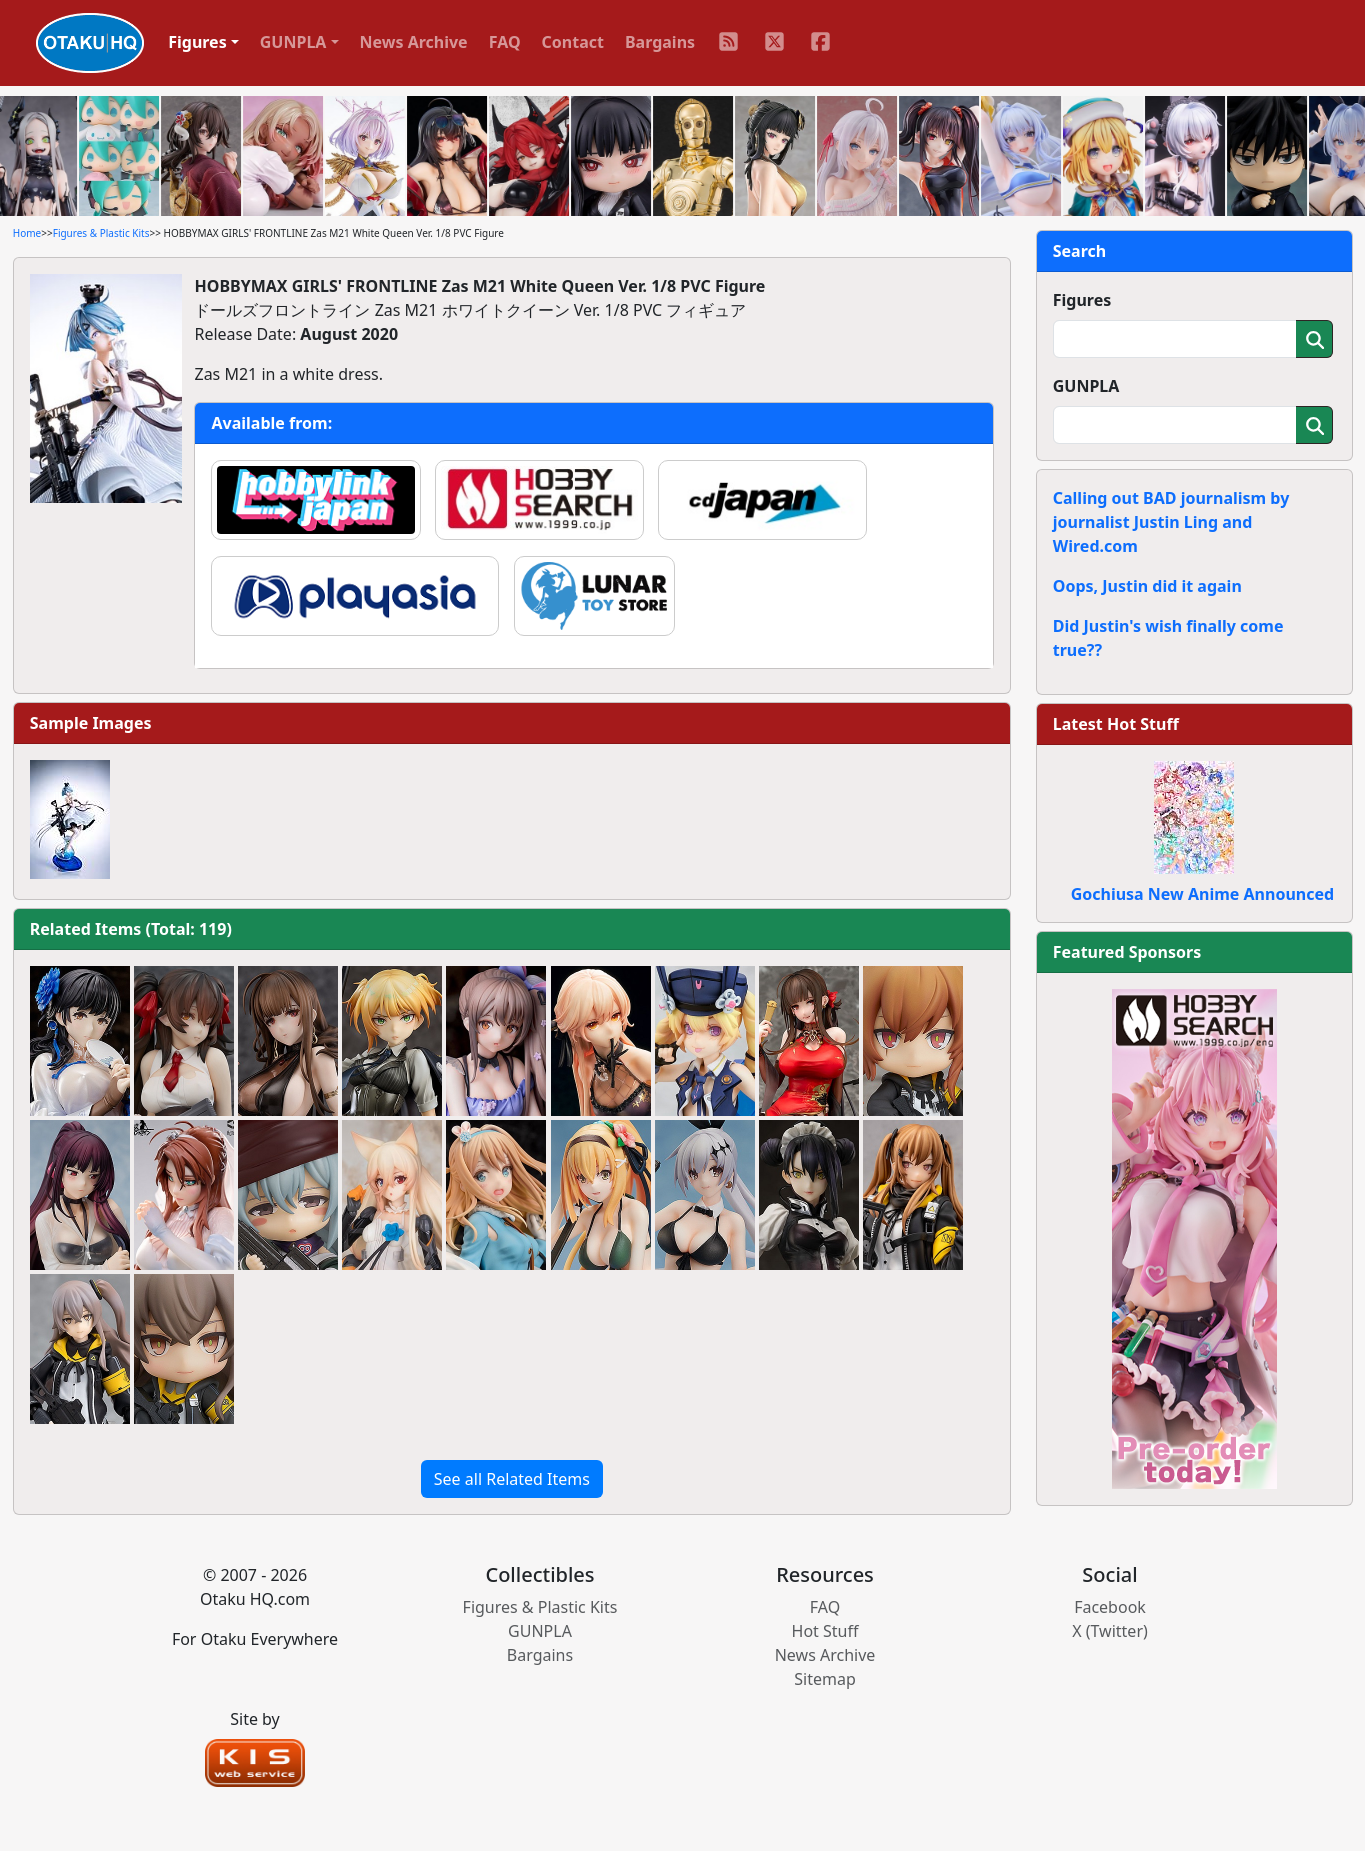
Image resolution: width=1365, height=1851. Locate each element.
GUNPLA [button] (293, 42)
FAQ (505, 42)
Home (27, 233)
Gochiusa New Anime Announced (1202, 894)
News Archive (414, 42)
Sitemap (825, 1679)
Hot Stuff (825, 1631)
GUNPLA (1086, 386)
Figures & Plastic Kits (101, 233)
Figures (1082, 300)
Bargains (660, 42)
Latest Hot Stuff (1116, 724)
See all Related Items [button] (512, 1479)
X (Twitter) (1110, 1631)
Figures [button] (197, 42)
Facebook (1110, 1607)
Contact (573, 42)
